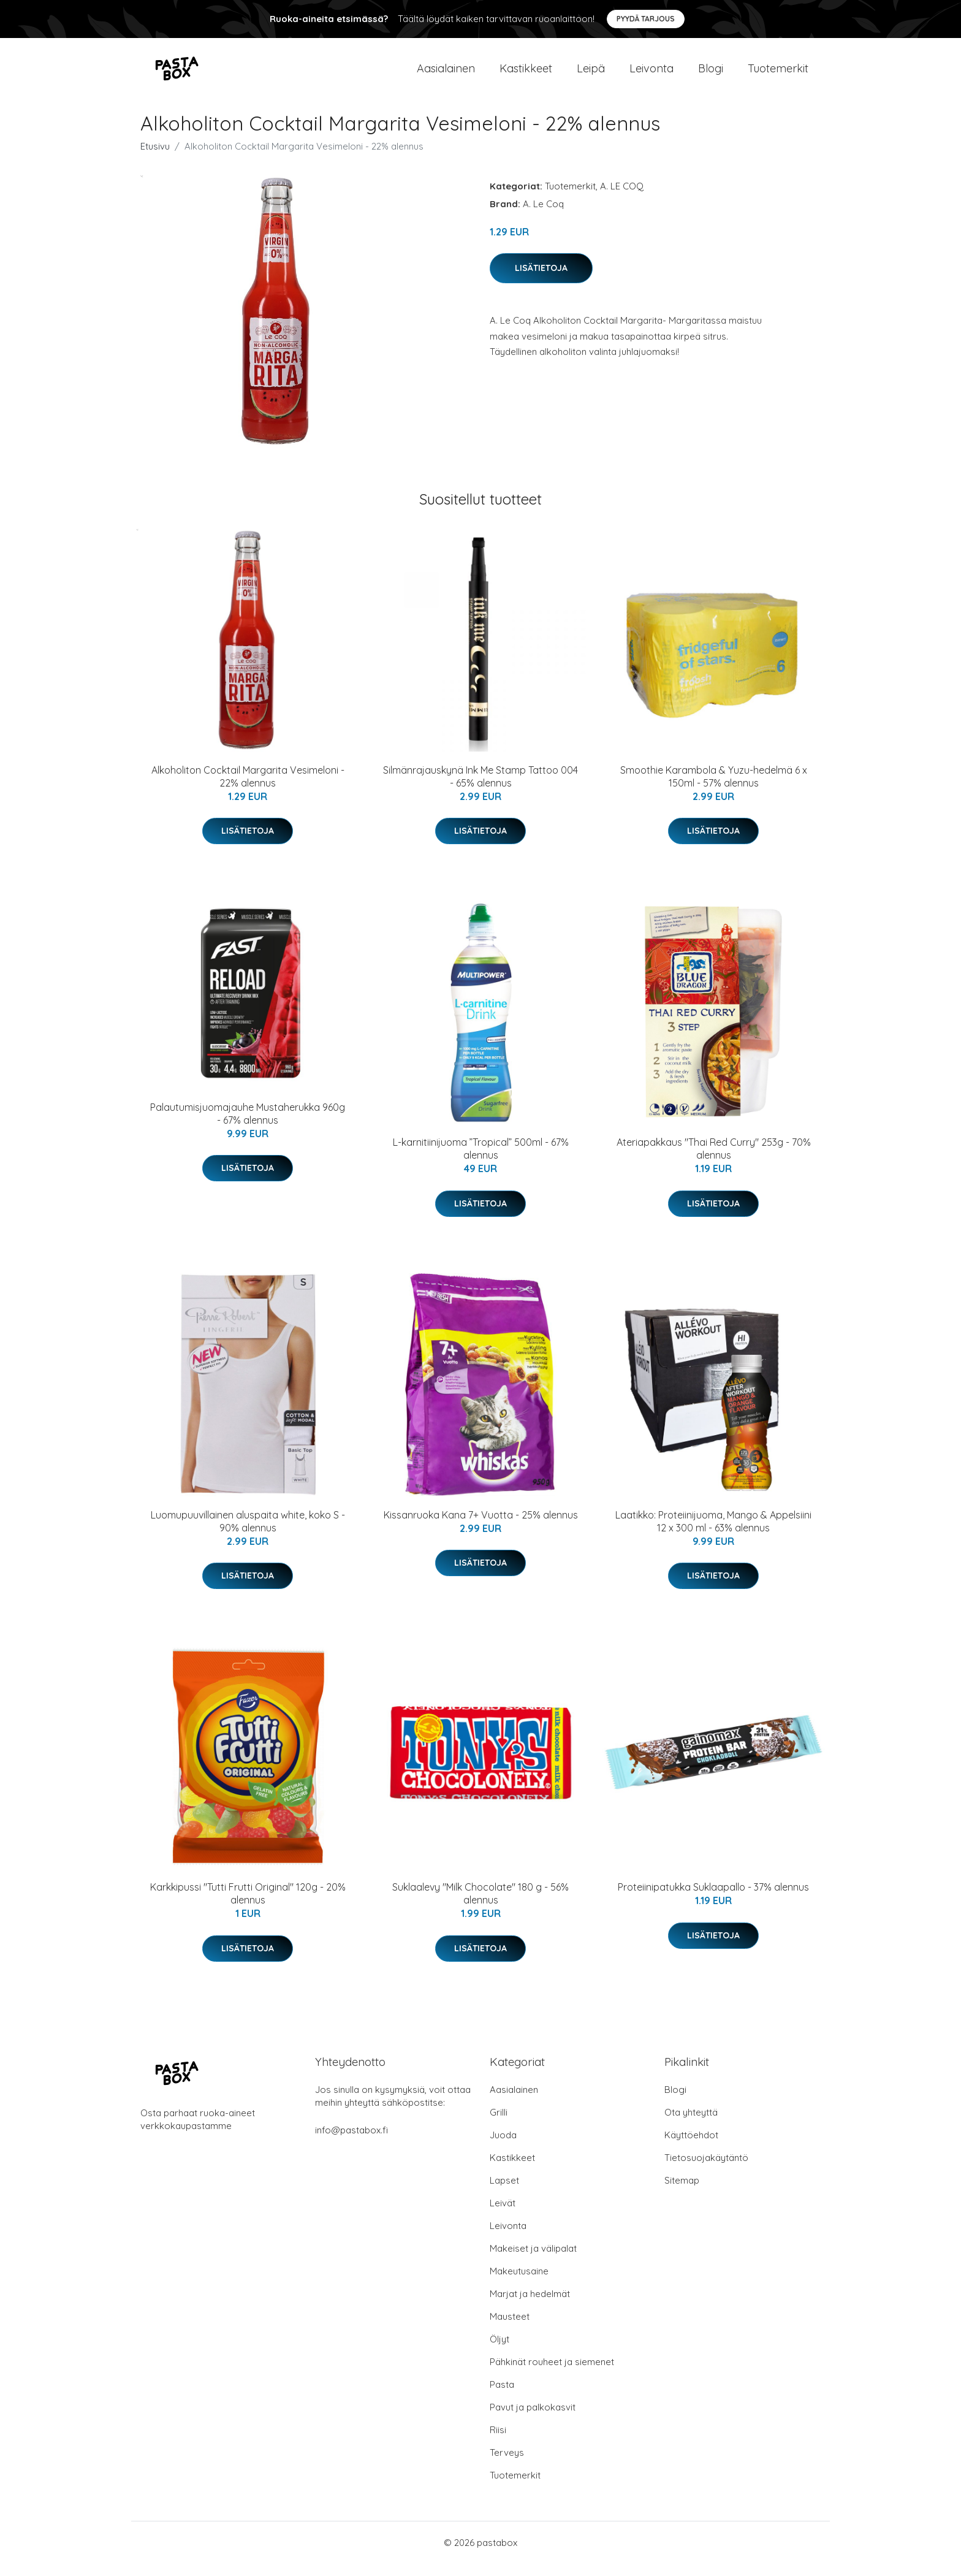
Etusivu (155, 158)
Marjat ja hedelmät (530, 2306)
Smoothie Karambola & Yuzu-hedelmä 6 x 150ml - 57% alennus (713, 788)
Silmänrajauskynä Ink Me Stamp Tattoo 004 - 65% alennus (480, 788)
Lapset (504, 2192)
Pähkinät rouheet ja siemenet (552, 2374)
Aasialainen (446, 74)
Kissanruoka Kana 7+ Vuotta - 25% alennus (481, 1527)
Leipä (591, 74)
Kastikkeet (525, 74)
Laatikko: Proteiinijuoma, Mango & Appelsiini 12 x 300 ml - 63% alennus (713, 1533)
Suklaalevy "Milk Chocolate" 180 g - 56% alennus (480, 1905)
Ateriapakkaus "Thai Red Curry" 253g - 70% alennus (714, 1160)
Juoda (503, 2147)
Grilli (498, 2124)
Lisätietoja (541, 280)
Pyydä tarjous (646, 18)
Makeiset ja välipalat (533, 2260)
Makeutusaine (519, 2283)
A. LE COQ (622, 198)
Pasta (502, 2397)
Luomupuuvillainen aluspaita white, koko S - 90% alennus (248, 1533)
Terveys (507, 2465)
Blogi (710, 74)
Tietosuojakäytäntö (706, 2170)
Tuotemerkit (778, 74)
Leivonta (651, 74)
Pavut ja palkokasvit (532, 2419)
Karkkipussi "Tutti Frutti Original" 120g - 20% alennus (248, 1905)
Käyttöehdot (691, 2147)
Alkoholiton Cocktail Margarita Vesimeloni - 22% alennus (247, 788)
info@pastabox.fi (351, 2142)
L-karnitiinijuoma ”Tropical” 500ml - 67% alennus (481, 1160)
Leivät (502, 2215)
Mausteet (510, 2328)
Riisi (498, 2442)
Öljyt (499, 2351)
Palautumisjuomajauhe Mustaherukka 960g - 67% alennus (247, 1125)
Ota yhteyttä (691, 2124)
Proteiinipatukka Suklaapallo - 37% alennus (713, 1899)
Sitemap (681, 2192)
